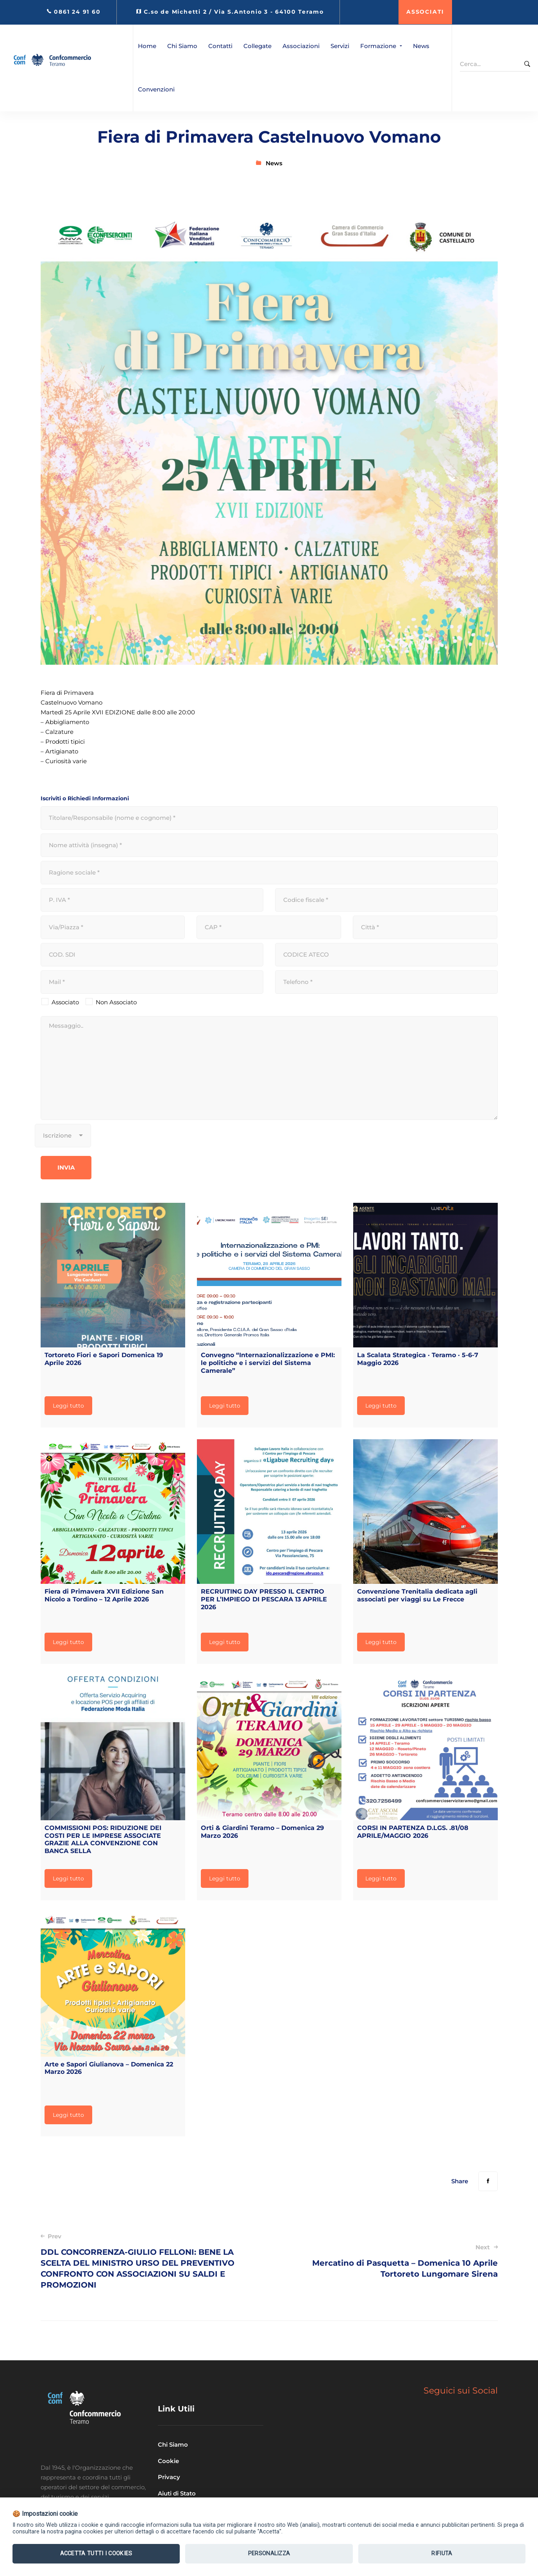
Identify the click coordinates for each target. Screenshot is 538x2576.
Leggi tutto (68, 1405)
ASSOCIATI (425, 11)
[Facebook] (488, 2181)
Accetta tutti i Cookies (96, 2553)
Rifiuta (441, 2553)
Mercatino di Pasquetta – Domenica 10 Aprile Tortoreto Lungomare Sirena (392, 2261)
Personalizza (269, 2553)
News (274, 163)
